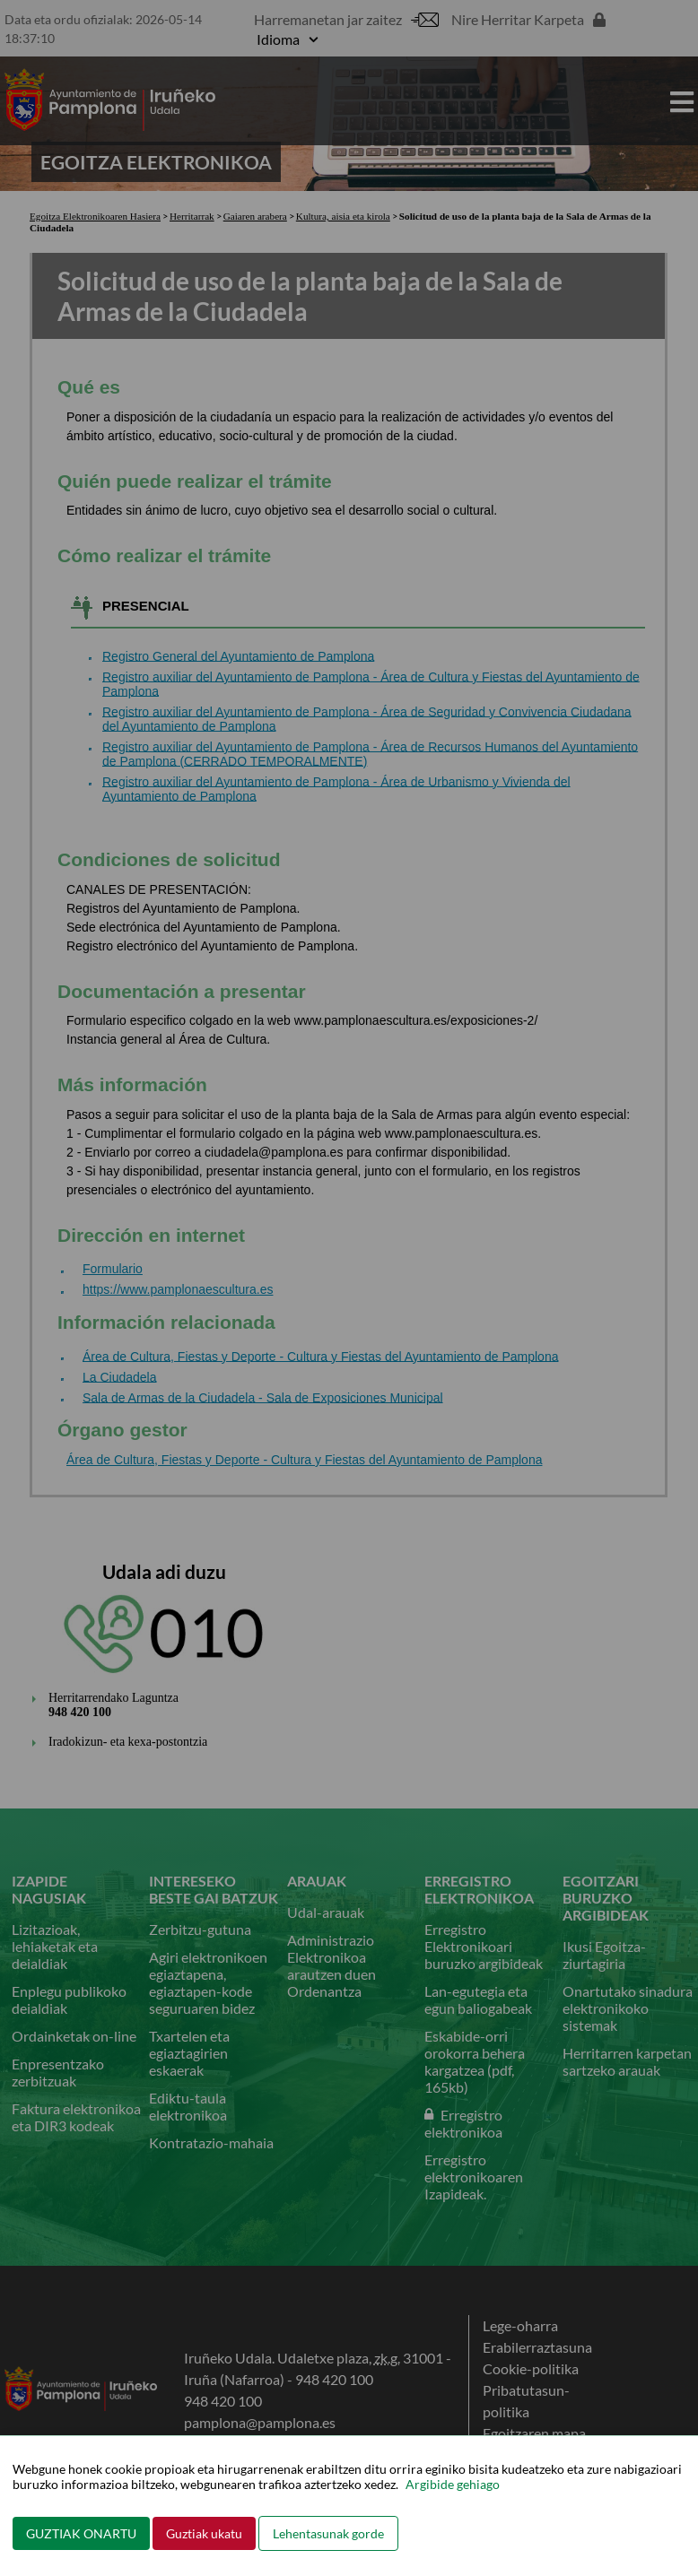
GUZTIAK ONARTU (81, 2533)
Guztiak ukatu (204, 2533)
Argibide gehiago (453, 2484)
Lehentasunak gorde (328, 2533)
